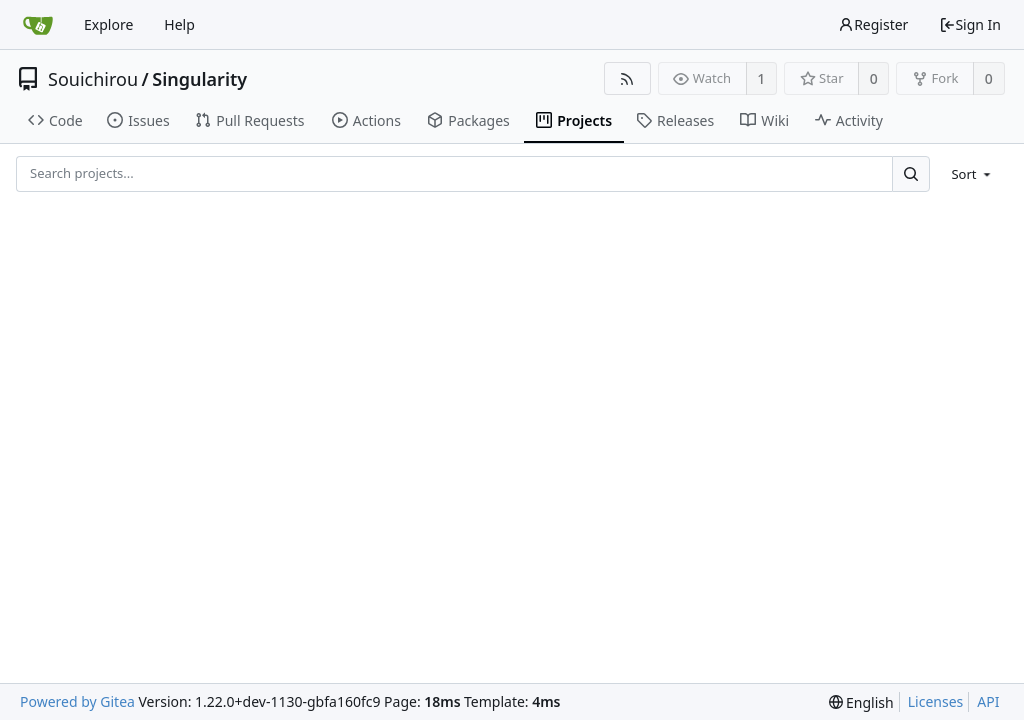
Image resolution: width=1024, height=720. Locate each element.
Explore (108, 24)
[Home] (38, 25)
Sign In (970, 24)
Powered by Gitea (77, 701)
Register (873, 24)
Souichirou (93, 79)
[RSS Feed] (627, 78)
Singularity (199, 79)
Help (179, 24)
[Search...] (911, 173)
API (988, 701)
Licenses (936, 701)
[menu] (972, 174)
